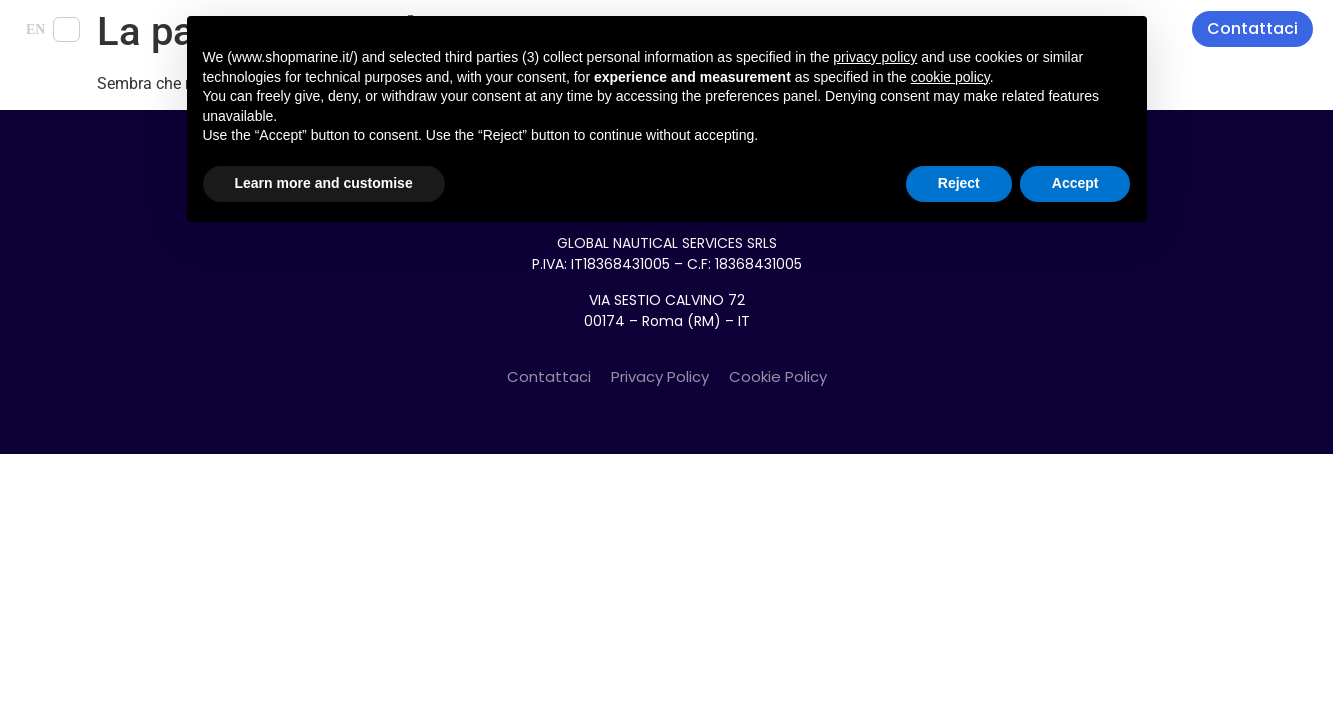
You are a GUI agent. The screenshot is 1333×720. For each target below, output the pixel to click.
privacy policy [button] (875, 57)
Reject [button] (959, 183)
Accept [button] (1075, 183)
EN (35, 29)
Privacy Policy (660, 376)
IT (66, 29)
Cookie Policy (778, 376)
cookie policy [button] (950, 77)
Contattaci (549, 376)
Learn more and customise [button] (324, 183)
